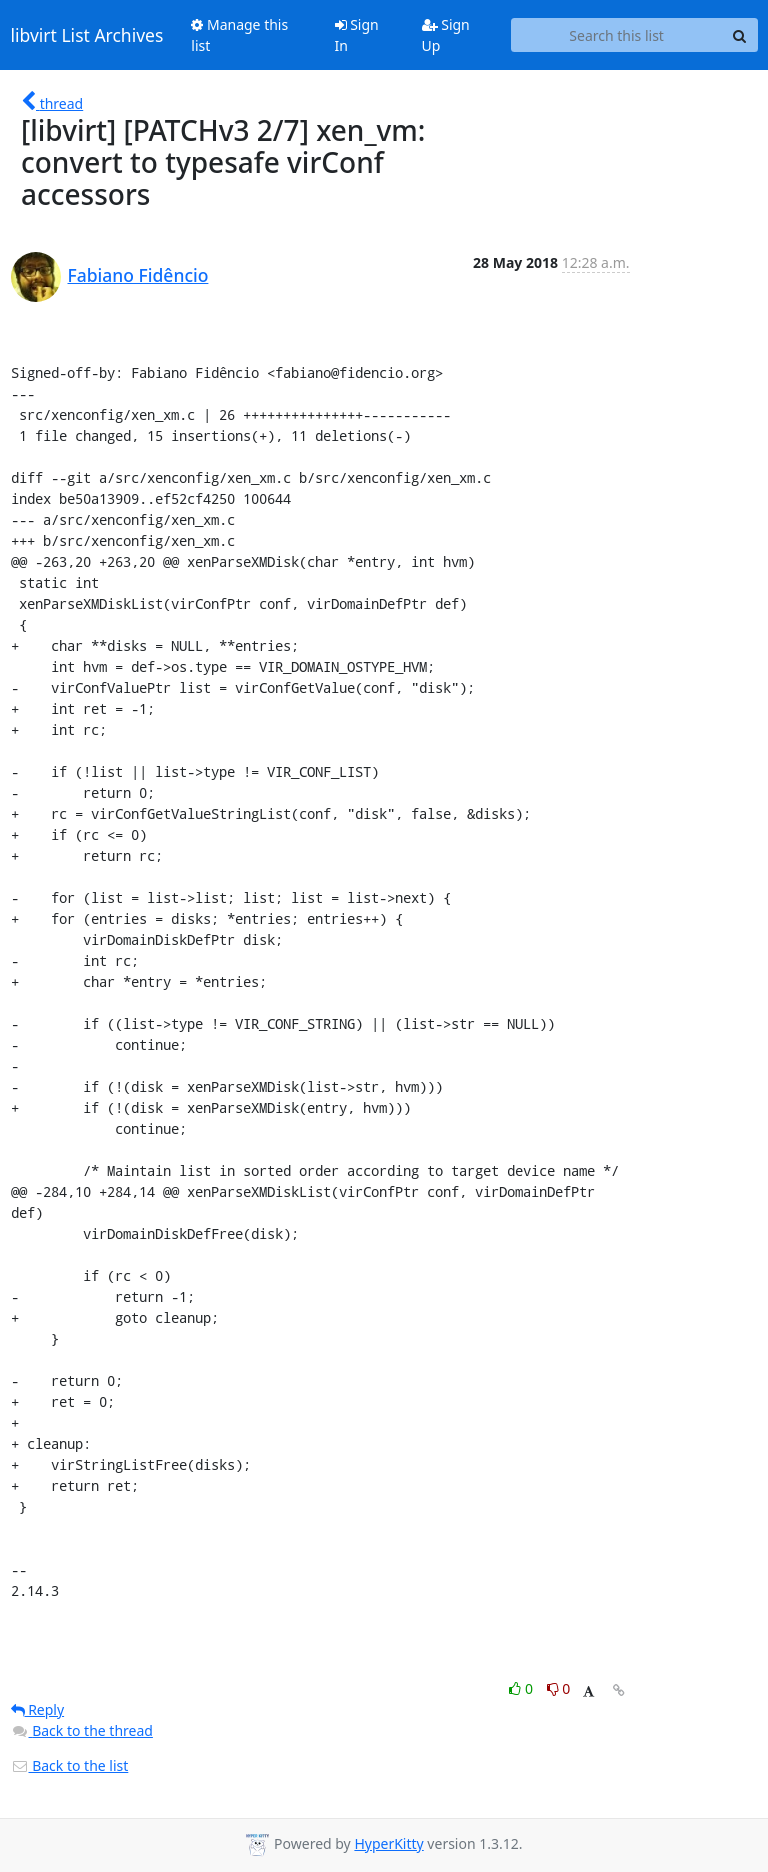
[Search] (740, 35)
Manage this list (239, 35)
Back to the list (70, 1765)
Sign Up (446, 35)
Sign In (357, 35)
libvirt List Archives (87, 35)
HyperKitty (388, 1843)
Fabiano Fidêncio (138, 275)
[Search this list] (617, 35)
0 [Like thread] (522, 1688)
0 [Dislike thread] (559, 1688)
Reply (38, 1709)
